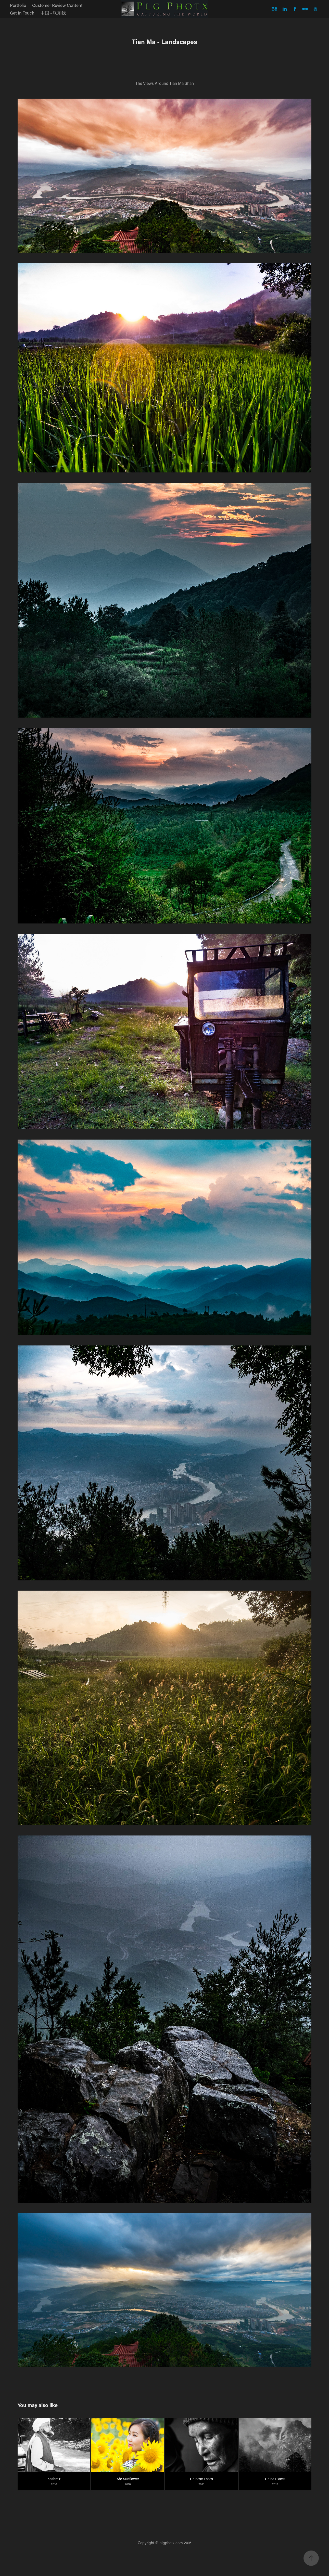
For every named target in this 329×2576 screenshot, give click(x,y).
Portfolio (18, 5)
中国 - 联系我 (53, 13)
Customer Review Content (57, 5)
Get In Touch (22, 13)
